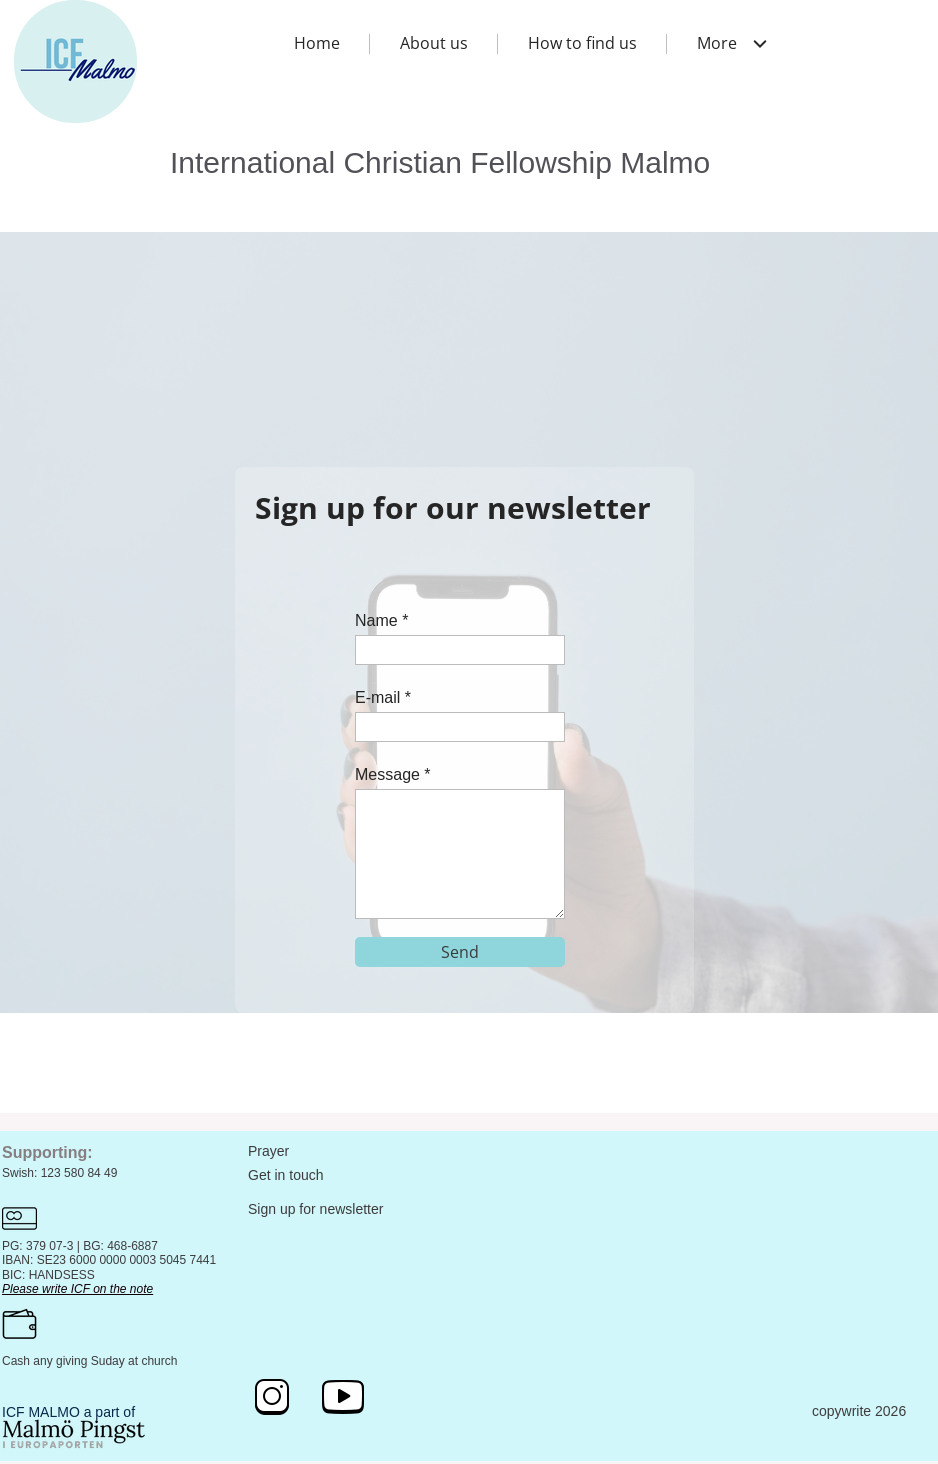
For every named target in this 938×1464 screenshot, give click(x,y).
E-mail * (383, 697)
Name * (381, 620)
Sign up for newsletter (315, 1209)
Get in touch (286, 1175)
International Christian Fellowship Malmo (440, 162)
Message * (393, 774)
